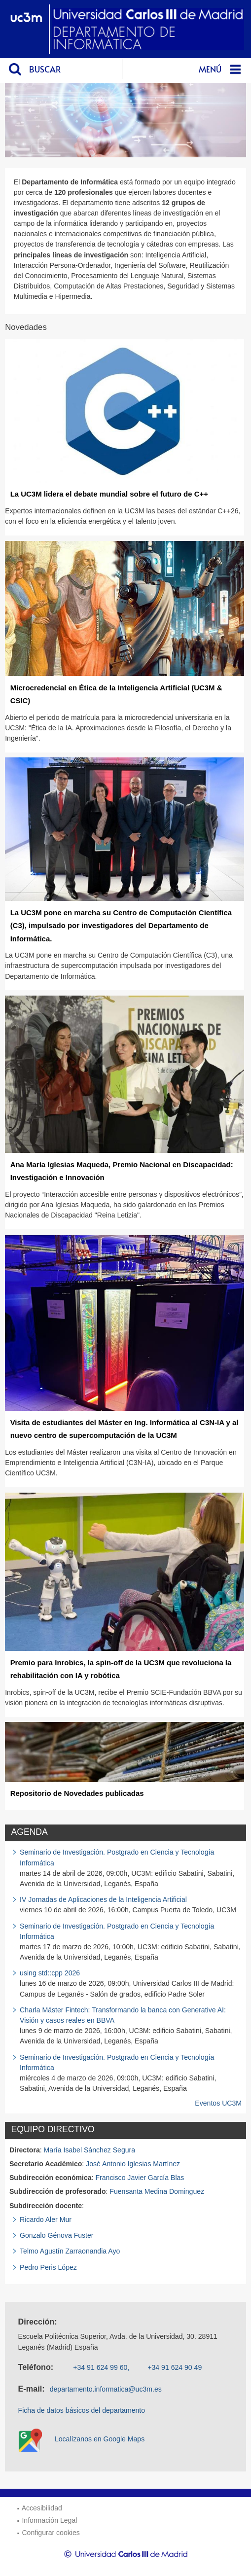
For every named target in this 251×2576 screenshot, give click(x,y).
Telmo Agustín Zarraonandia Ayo (70, 2251)
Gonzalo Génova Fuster (56, 2235)
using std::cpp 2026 (50, 1973)
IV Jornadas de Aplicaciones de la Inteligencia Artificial (103, 1899)
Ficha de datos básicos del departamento (81, 2410)
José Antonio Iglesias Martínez (133, 2164)
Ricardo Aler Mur (46, 2219)
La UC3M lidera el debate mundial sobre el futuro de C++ (109, 494)
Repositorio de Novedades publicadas (77, 1793)
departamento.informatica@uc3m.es (106, 2389)
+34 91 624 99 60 (100, 2367)
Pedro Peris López (48, 2267)
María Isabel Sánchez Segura (89, 2150)
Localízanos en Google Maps (99, 2439)
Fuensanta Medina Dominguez (156, 2191)
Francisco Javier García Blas (139, 2178)
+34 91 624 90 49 (174, 2367)
